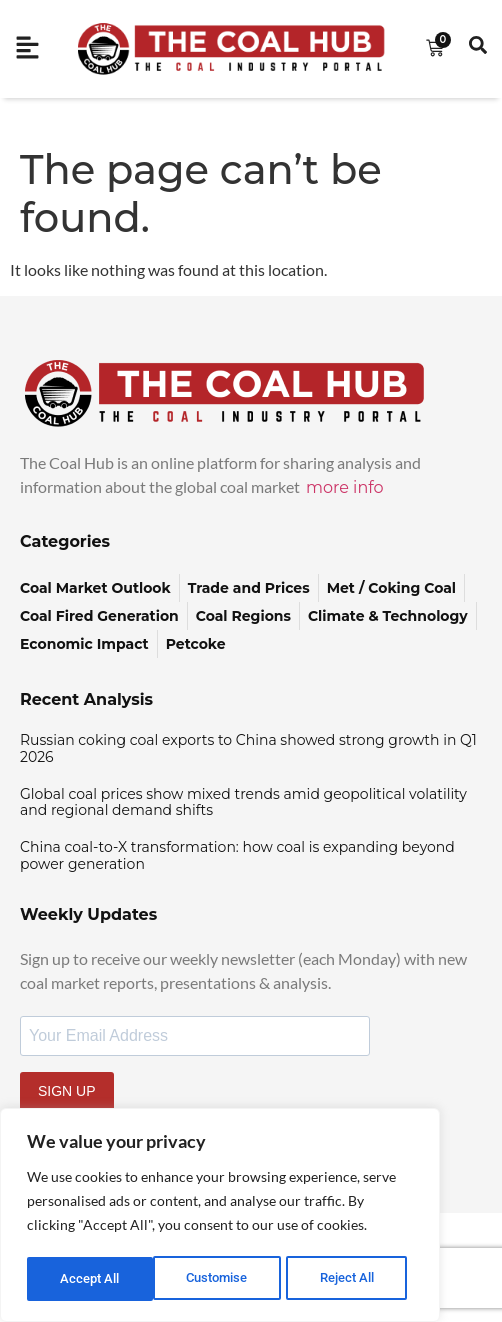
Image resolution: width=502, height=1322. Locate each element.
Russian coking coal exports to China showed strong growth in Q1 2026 (248, 748)
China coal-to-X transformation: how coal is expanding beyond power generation (237, 855)
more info (345, 487)
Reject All (222, 1279)
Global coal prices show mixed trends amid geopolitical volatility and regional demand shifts (243, 802)
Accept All (352, 1279)
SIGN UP (67, 1091)
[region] (220, 1217)
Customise (91, 1279)
